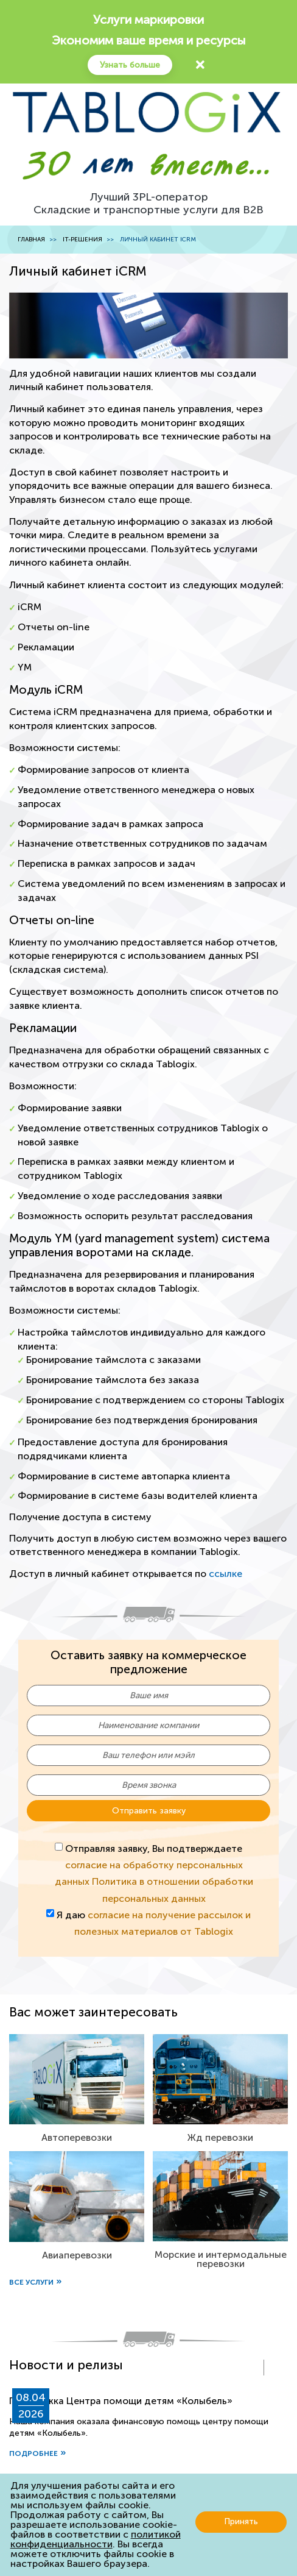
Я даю (149, 1923)
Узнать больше (130, 65)
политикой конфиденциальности (95, 2539)
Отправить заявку (149, 1811)
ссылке (225, 1573)
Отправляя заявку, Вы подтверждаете (154, 1873)
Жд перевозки (220, 2137)
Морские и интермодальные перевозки (221, 2259)
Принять (241, 2521)
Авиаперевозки (77, 2255)
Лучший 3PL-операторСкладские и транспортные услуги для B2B (148, 203)
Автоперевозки (76, 2137)
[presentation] (251, 2367)
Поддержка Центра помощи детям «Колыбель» (120, 2401)
